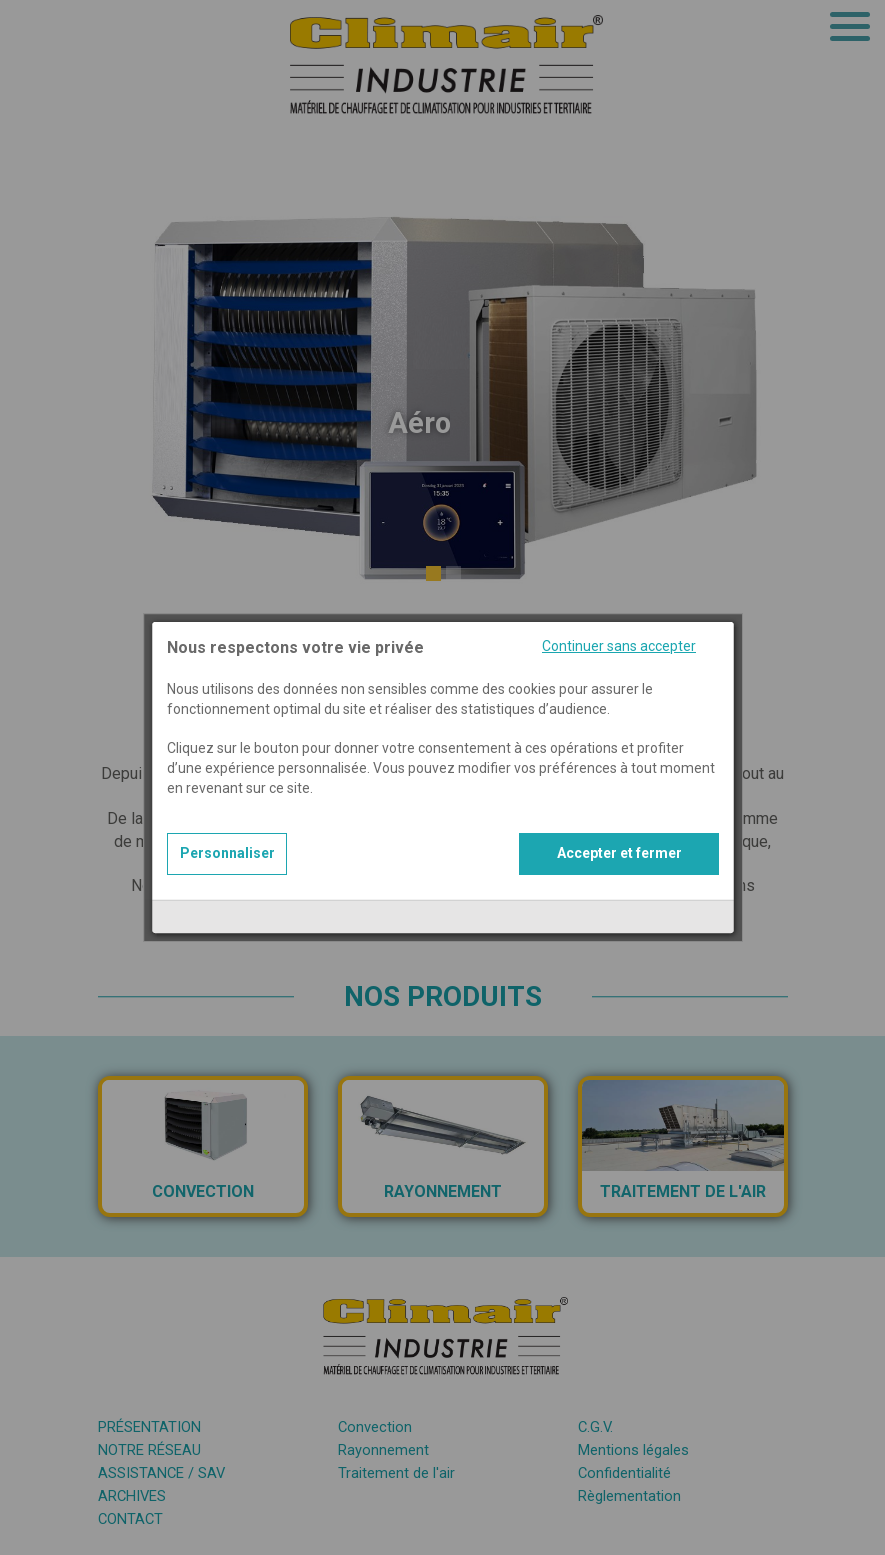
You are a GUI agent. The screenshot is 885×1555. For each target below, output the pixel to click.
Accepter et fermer (619, 824)
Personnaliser (227, 824)
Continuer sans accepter (619, 617)
